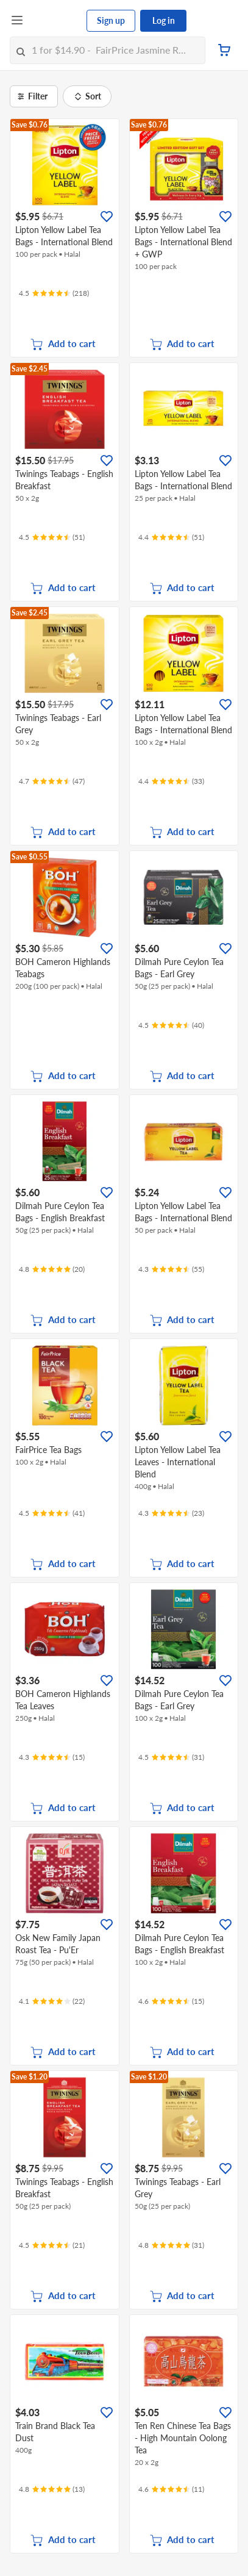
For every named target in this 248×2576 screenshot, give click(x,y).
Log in (163, 20)
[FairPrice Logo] (55, 20)
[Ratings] (54, 293)
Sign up (111, 20)
